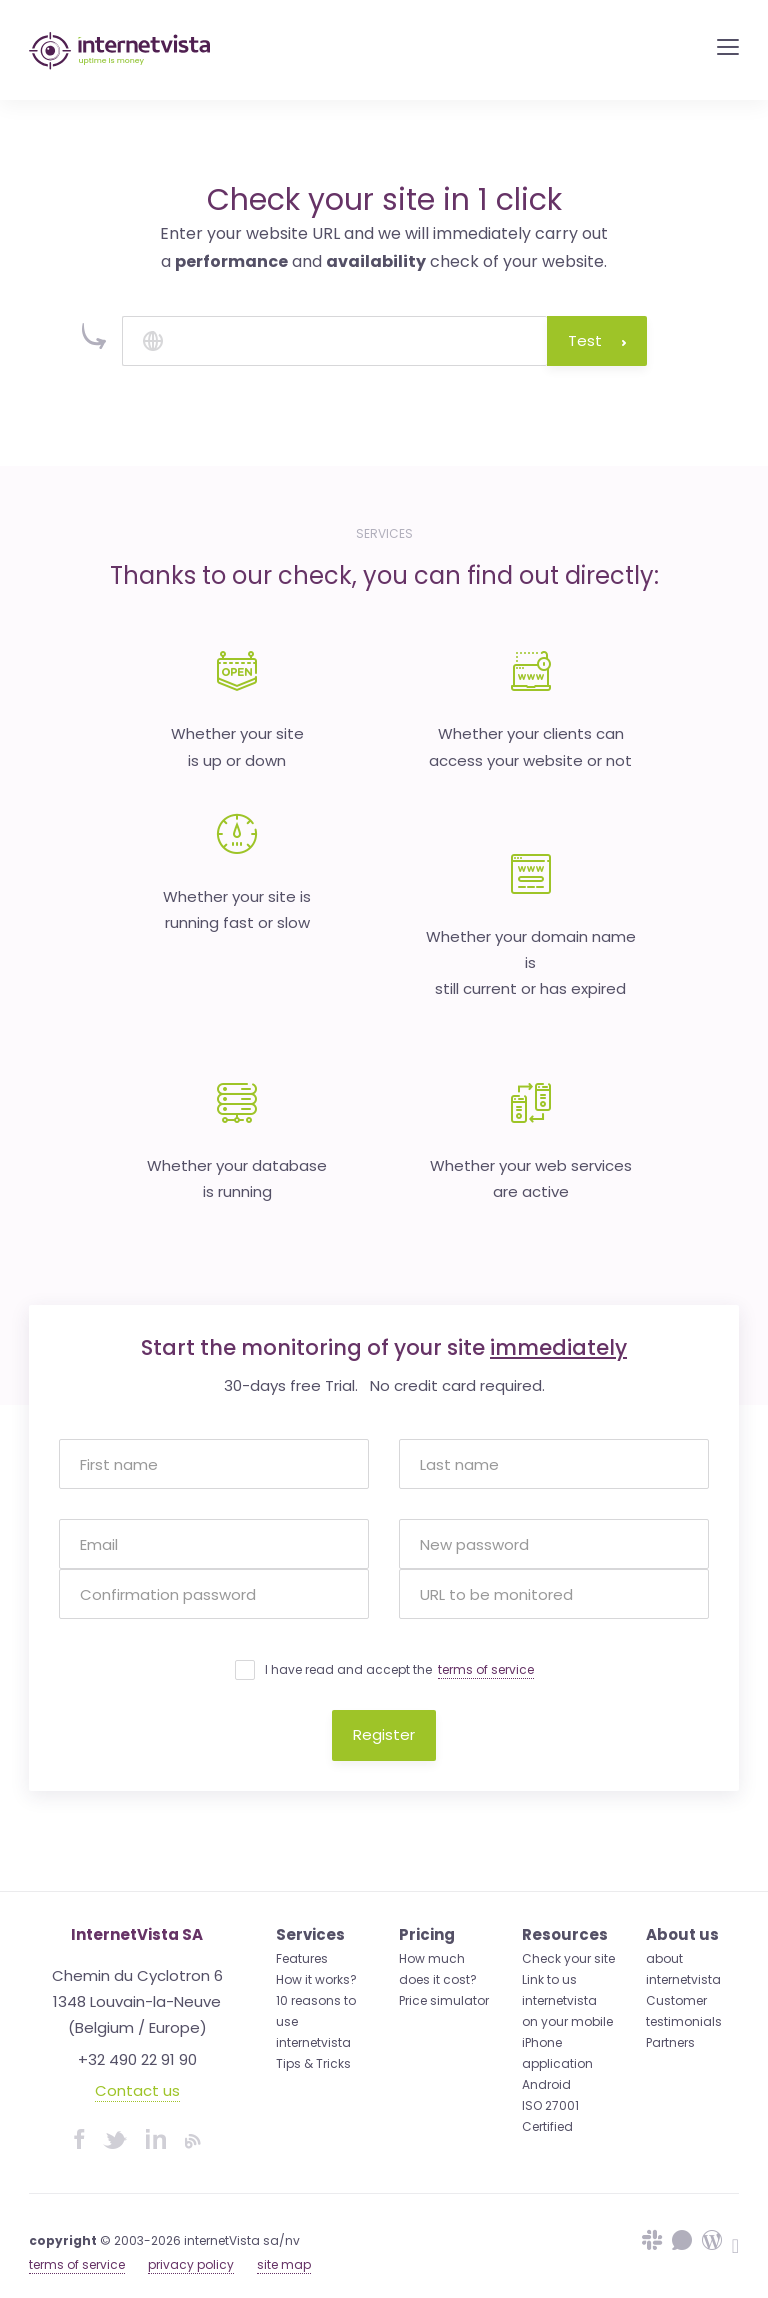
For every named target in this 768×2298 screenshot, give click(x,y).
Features (302, 1958)
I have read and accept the (399, 1670)
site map (284, 2264)
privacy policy (191, 2264)
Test (597, 340)
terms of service (486, 1669)
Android (546, 2084)
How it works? (316, 1979)
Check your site (568, 1958)
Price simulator (444, 2000)
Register (384, 1734)
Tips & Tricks (313, 2063)
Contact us (137, 2090)
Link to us (549, 1979)
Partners (670, 2042)
